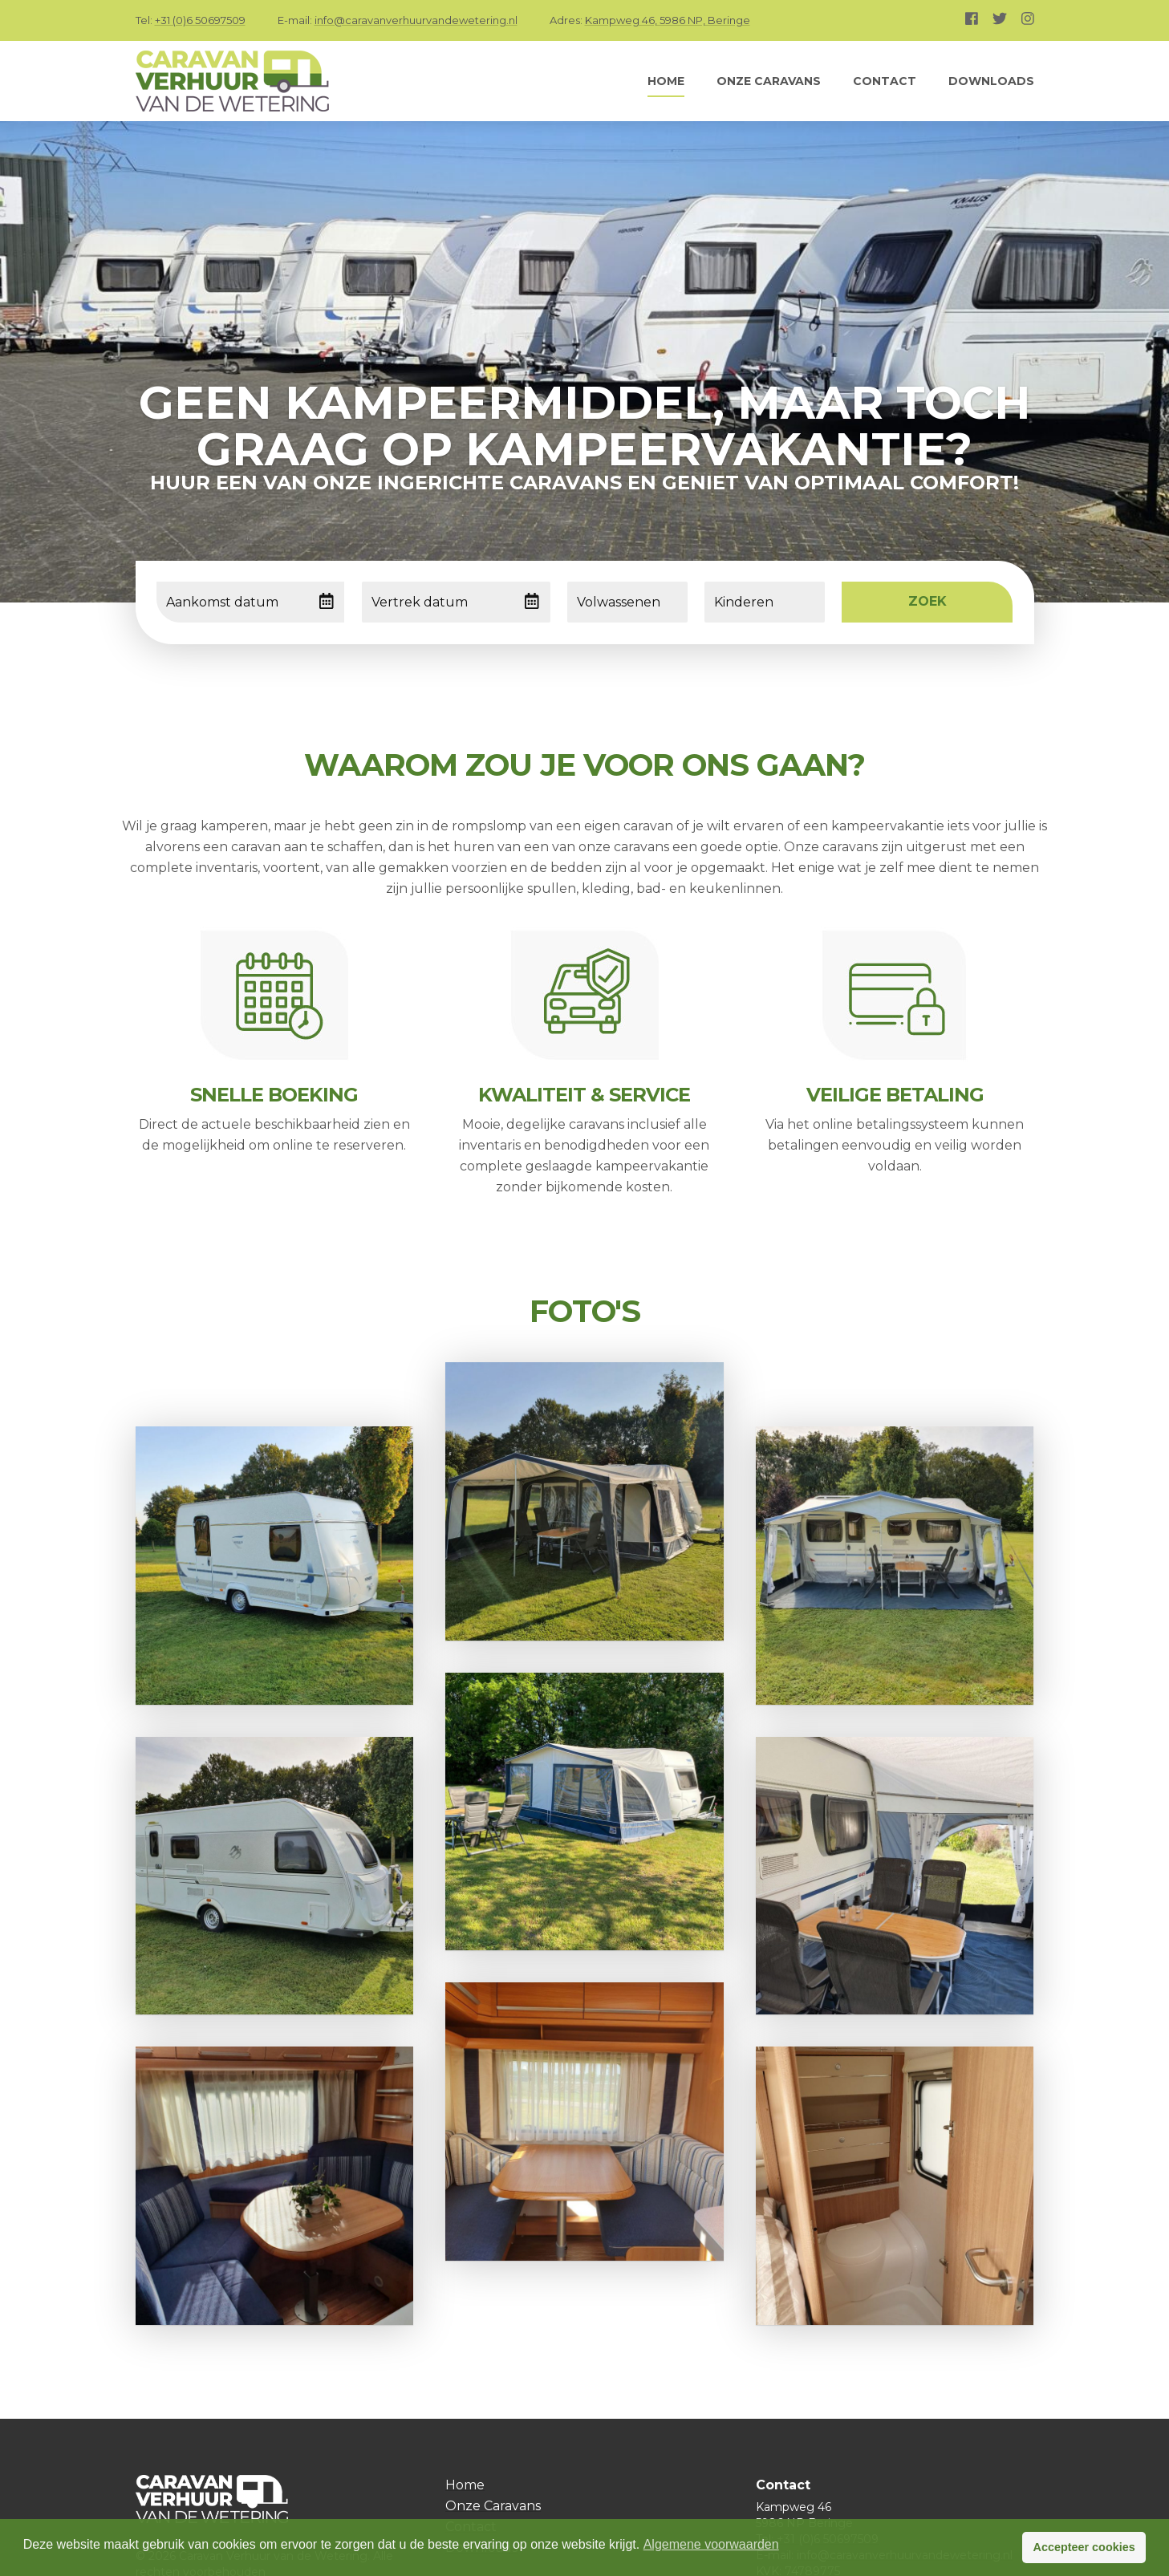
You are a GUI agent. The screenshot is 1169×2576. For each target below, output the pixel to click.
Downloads (991, 81)
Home (665, 81)
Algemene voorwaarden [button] (711, 2544)
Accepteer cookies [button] (1084, 2547)
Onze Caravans (768, 81)
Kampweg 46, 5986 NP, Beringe (667, 20)
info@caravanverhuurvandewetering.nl (416, 20)
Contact (884, 81)
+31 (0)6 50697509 (200, 20)
